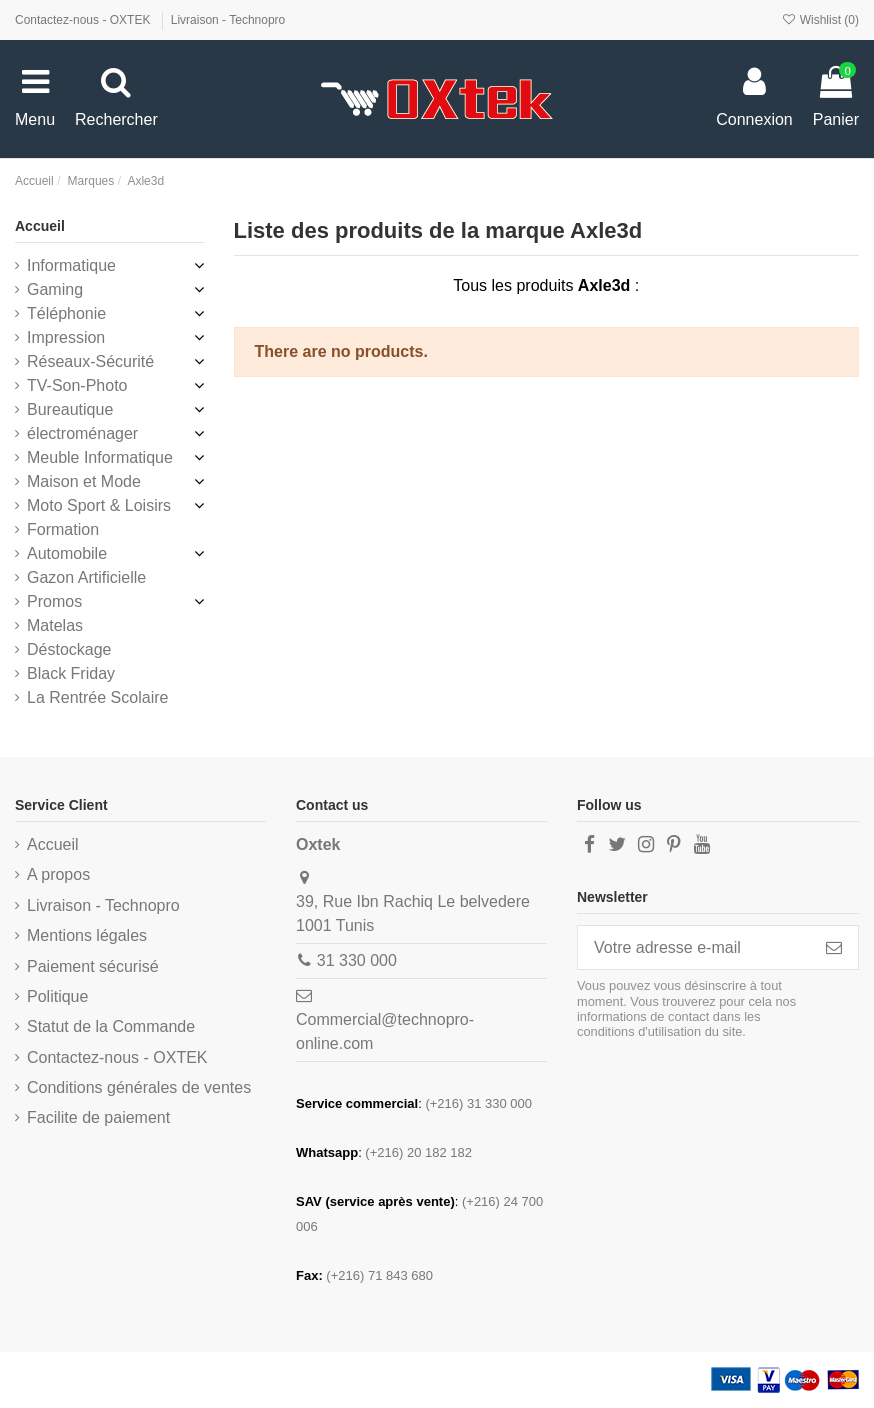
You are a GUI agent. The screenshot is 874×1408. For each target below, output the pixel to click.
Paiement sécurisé (93, 966)
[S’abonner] (834, 947)
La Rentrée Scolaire (97, 697)
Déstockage (69, 649)
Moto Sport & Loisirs (99, 505)
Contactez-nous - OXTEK (84, 20)
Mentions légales (87, 935)
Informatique (71, 265)
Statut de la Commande (111, 1026)
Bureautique (70, 409)
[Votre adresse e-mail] (694, 947)
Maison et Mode (84, 481)
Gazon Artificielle (86, 577)
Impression (66, 337)
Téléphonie (66, 313)
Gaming (55, 289)
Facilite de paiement (98, 1117)
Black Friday (71, 673)
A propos (58, 874)
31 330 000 (357, 960)
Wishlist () (820, 20)
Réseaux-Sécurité (90, 361)
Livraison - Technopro (228, 20)
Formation (63, 529)
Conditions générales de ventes (139, 1087)
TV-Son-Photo (77, 385)
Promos (54, 601)
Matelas (55, 625)
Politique (57, 996)
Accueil (40, 226)
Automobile (67, 553)
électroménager (82, 433)
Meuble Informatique (100, 457)
